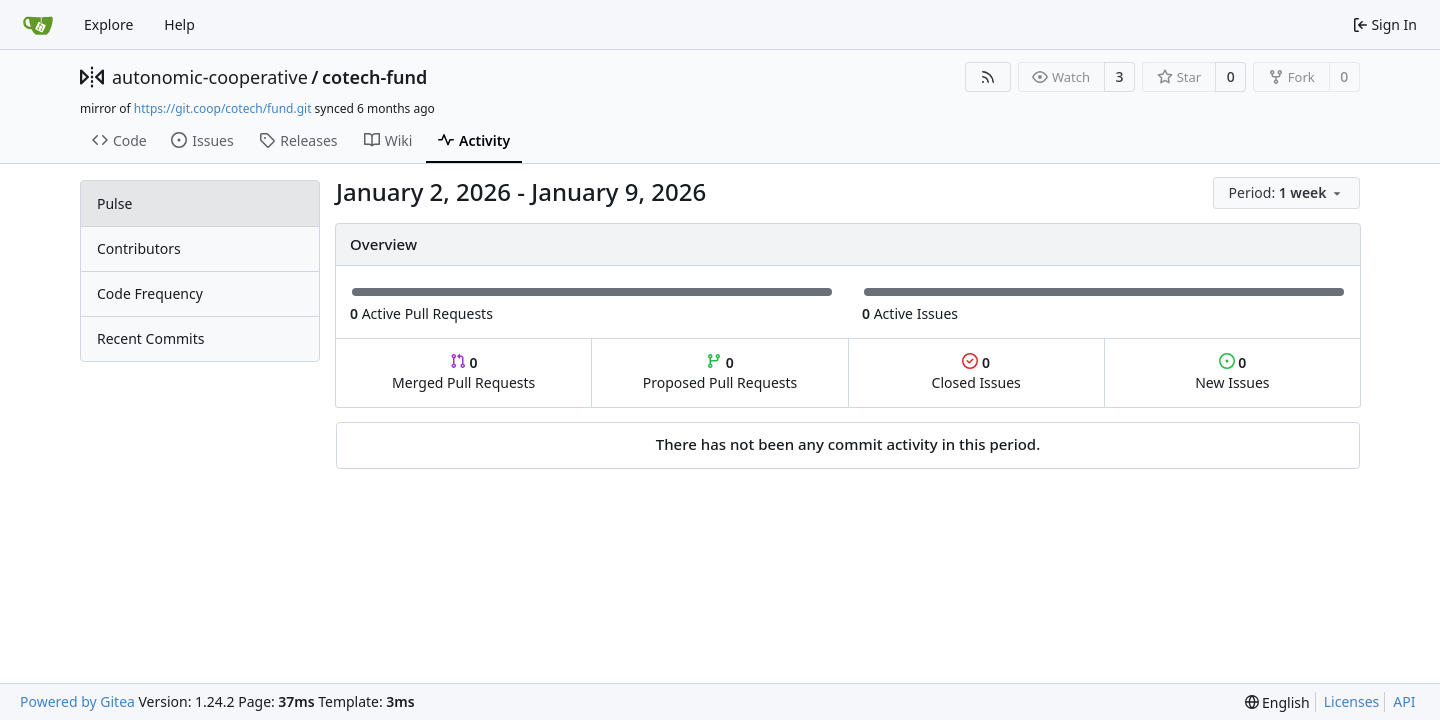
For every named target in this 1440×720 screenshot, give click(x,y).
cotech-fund (374, 77)
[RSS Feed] (988, 77)
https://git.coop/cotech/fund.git (223, 108)
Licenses (1352, 701)
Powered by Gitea (77, 701)
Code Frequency (150, 293)
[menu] (1286, 193)
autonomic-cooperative (210, 77)
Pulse (114, 203)
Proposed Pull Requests (720, 372)
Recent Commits (150, 338)
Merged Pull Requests (463, 372)
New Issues (1232, 372)
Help (179, 24)
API (1404, 701)
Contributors (139, 248)
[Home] (38, 25)
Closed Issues (976, 372)
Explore (108, 24)
